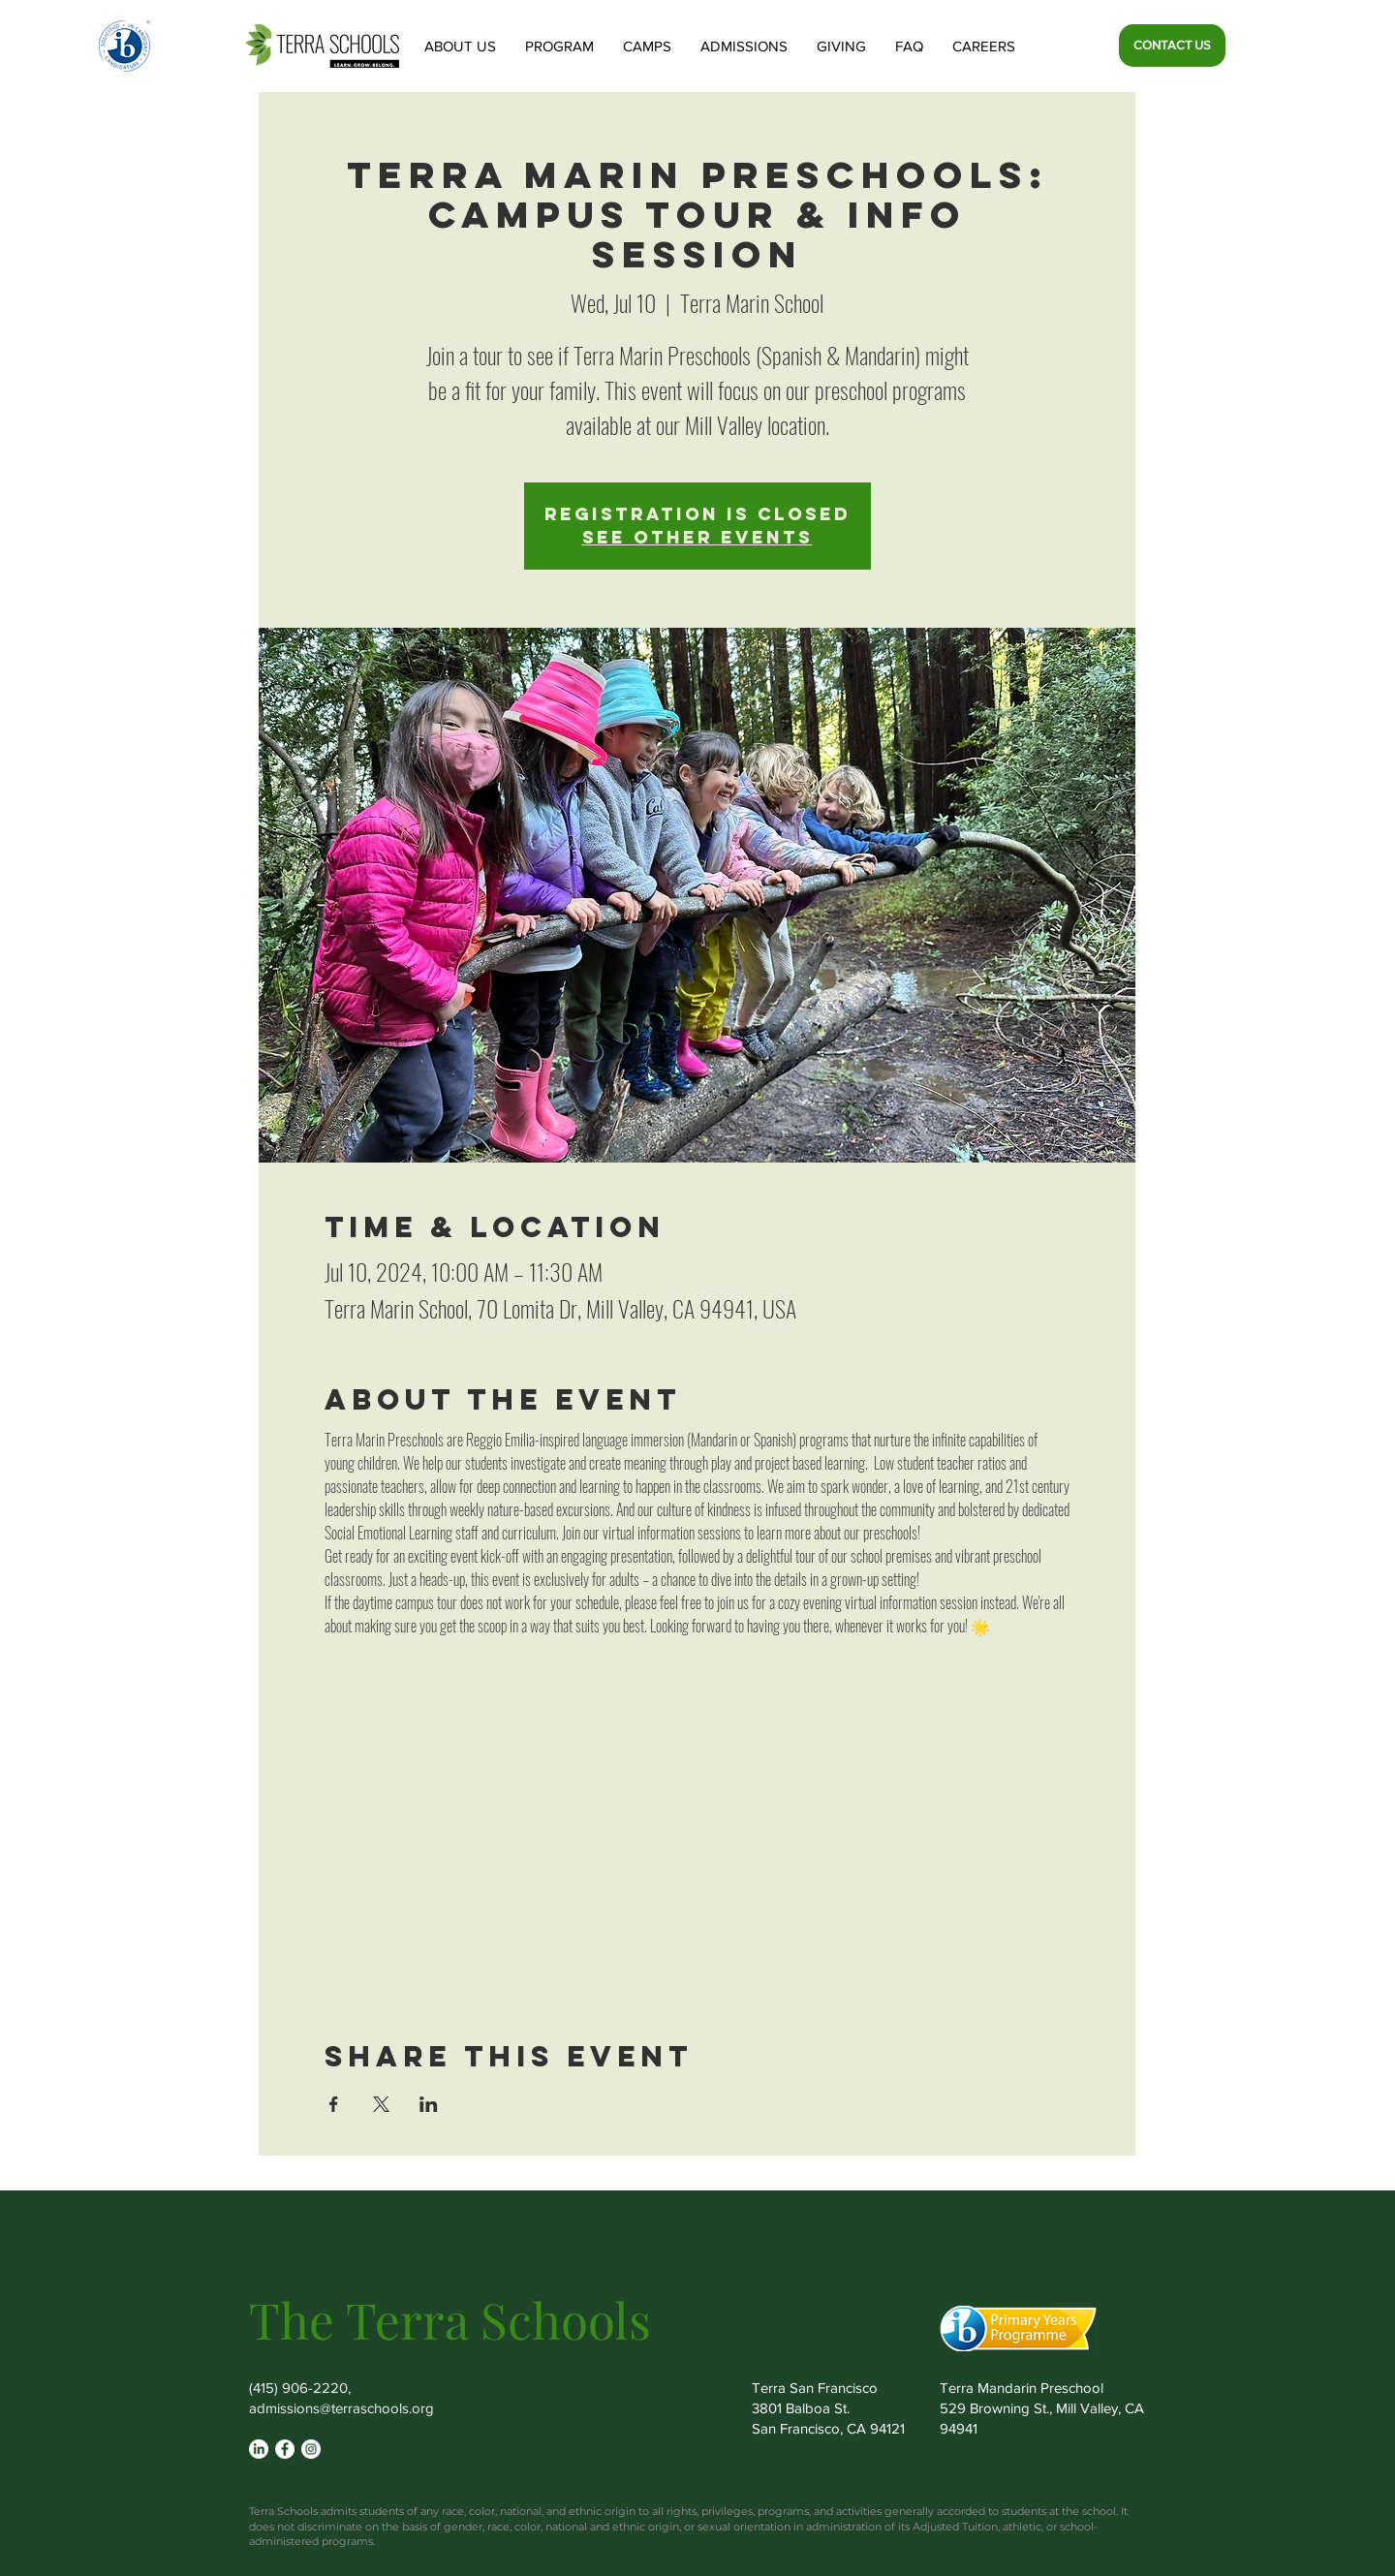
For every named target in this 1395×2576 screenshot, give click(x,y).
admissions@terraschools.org (341, 2408)
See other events (697, 537)
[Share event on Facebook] (334, 2104)
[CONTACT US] (1172, 45)
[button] (460, 46)
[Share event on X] (381, 2104)
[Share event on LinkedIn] (428, 2104)
